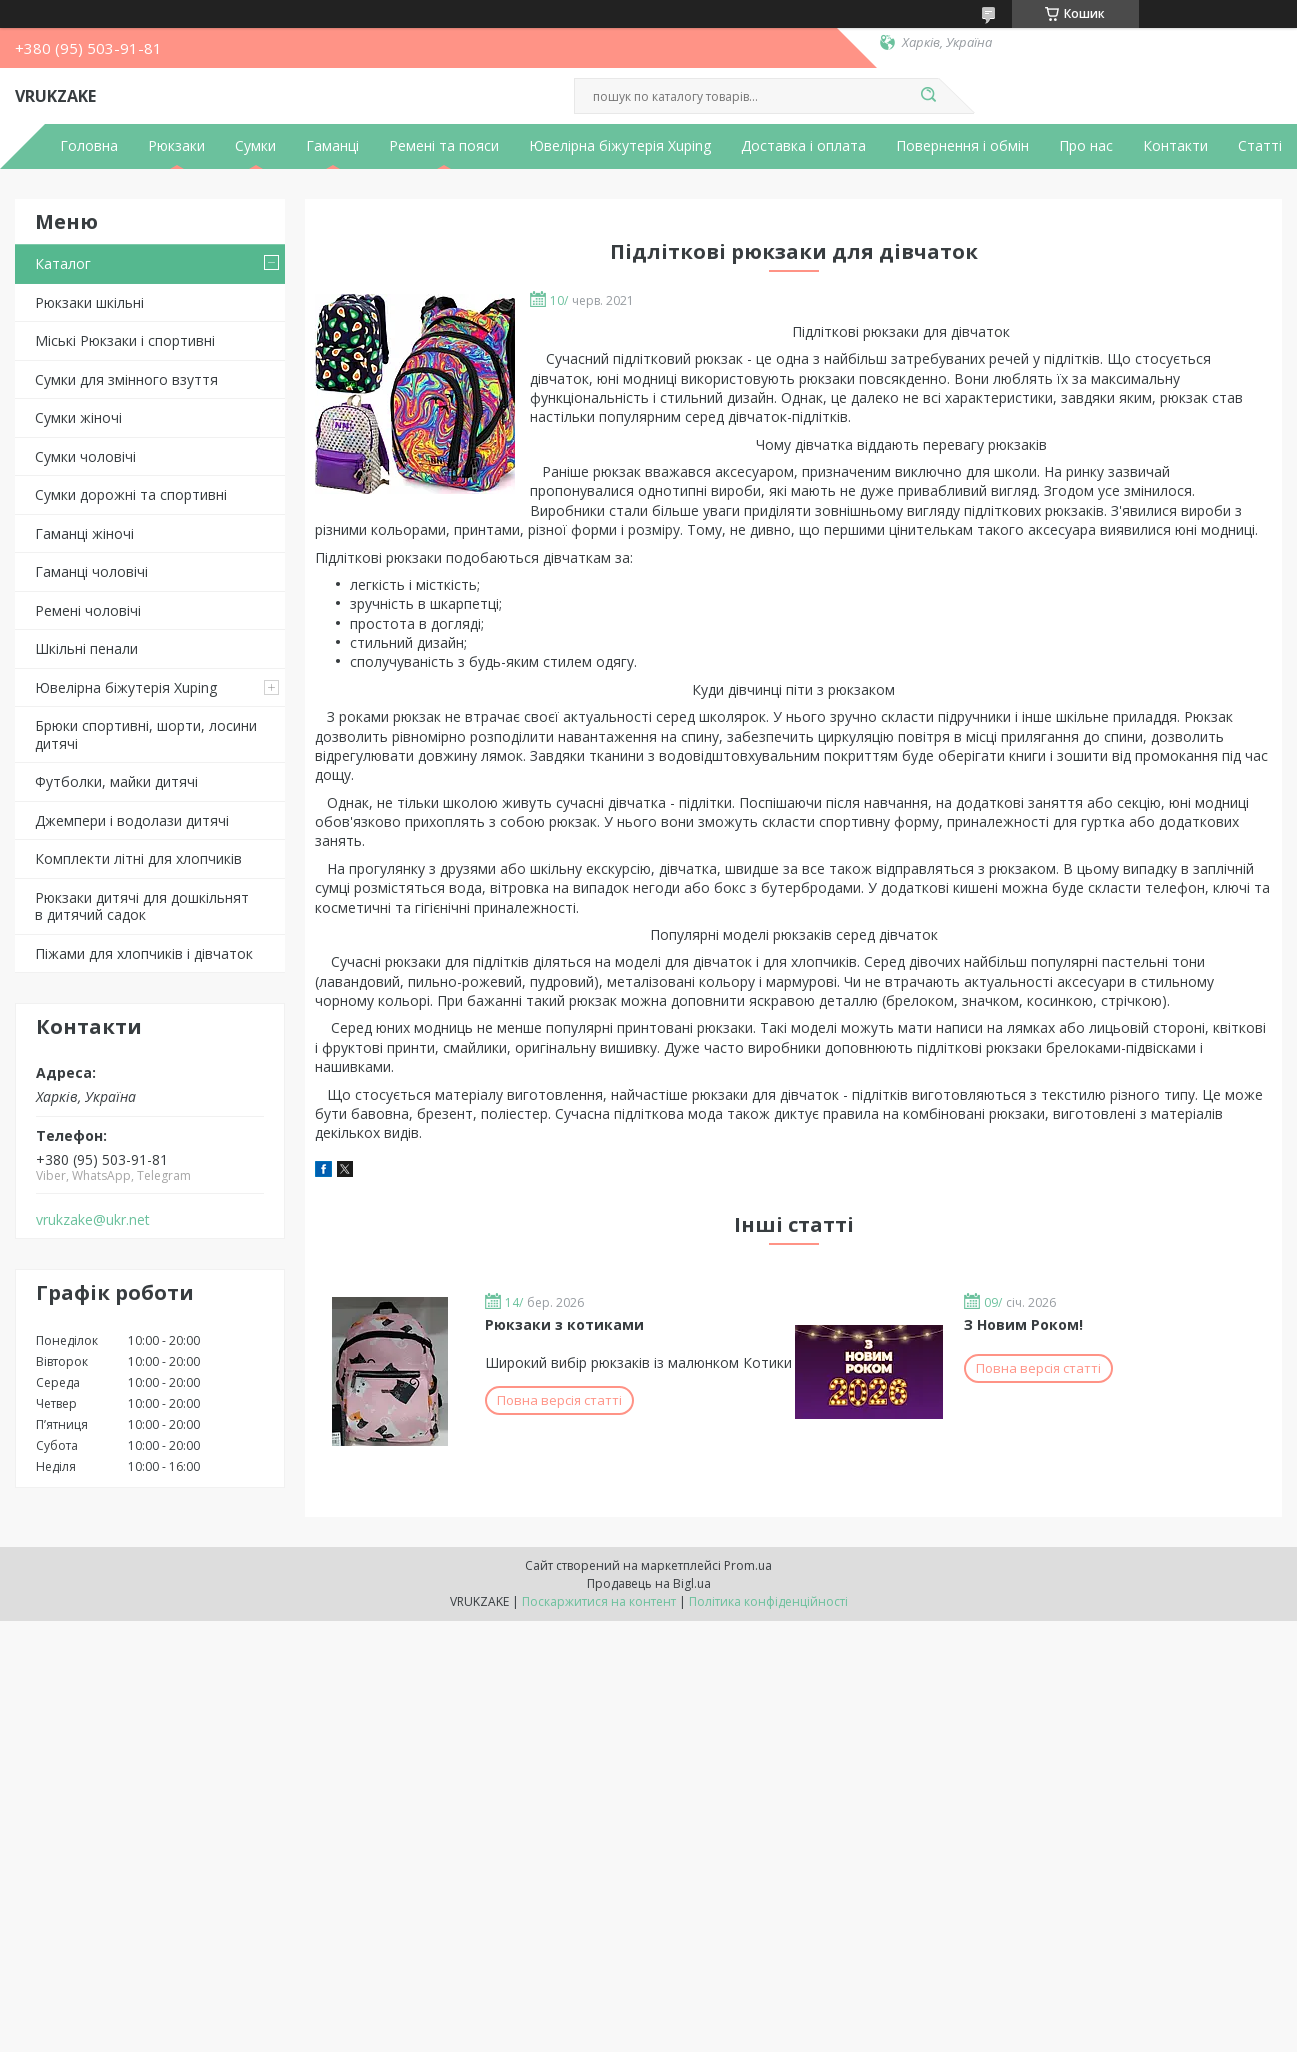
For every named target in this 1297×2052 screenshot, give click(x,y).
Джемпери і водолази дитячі (132, 820)
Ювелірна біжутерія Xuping (620, 146)
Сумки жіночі (78, 417)
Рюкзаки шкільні (89, 302)
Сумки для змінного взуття (126, 379)
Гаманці (332, 146)
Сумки (255, 146)
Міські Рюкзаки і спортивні (125, 340)
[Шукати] (929, 96)
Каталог (63, 263)
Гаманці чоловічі (91, 571)
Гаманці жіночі (84, 533)
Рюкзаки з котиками (564, 1324)
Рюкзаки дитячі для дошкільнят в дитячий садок (142, 906)
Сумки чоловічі (85, 456)
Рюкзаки (176, 146)
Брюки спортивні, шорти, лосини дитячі (146, 734)
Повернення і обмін (962, 146)
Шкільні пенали (86, 648)
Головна (89, 146)
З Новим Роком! (1023, 1324)
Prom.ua (748, 1565)
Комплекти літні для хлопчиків (138, 858)
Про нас (1086, 146)
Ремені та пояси (444, 146)
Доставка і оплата (803, 146)
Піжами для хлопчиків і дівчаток (144, 953)
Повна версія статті (559, 1400)
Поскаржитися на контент (599, 1601)
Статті (1260, 146)
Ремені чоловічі (88, 610)
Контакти (1175, 146)
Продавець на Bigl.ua (649, 1583)
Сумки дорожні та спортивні (131, 494)
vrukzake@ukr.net (93, 1220)
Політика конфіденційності (768, 1601)
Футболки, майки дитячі (116, 781)
